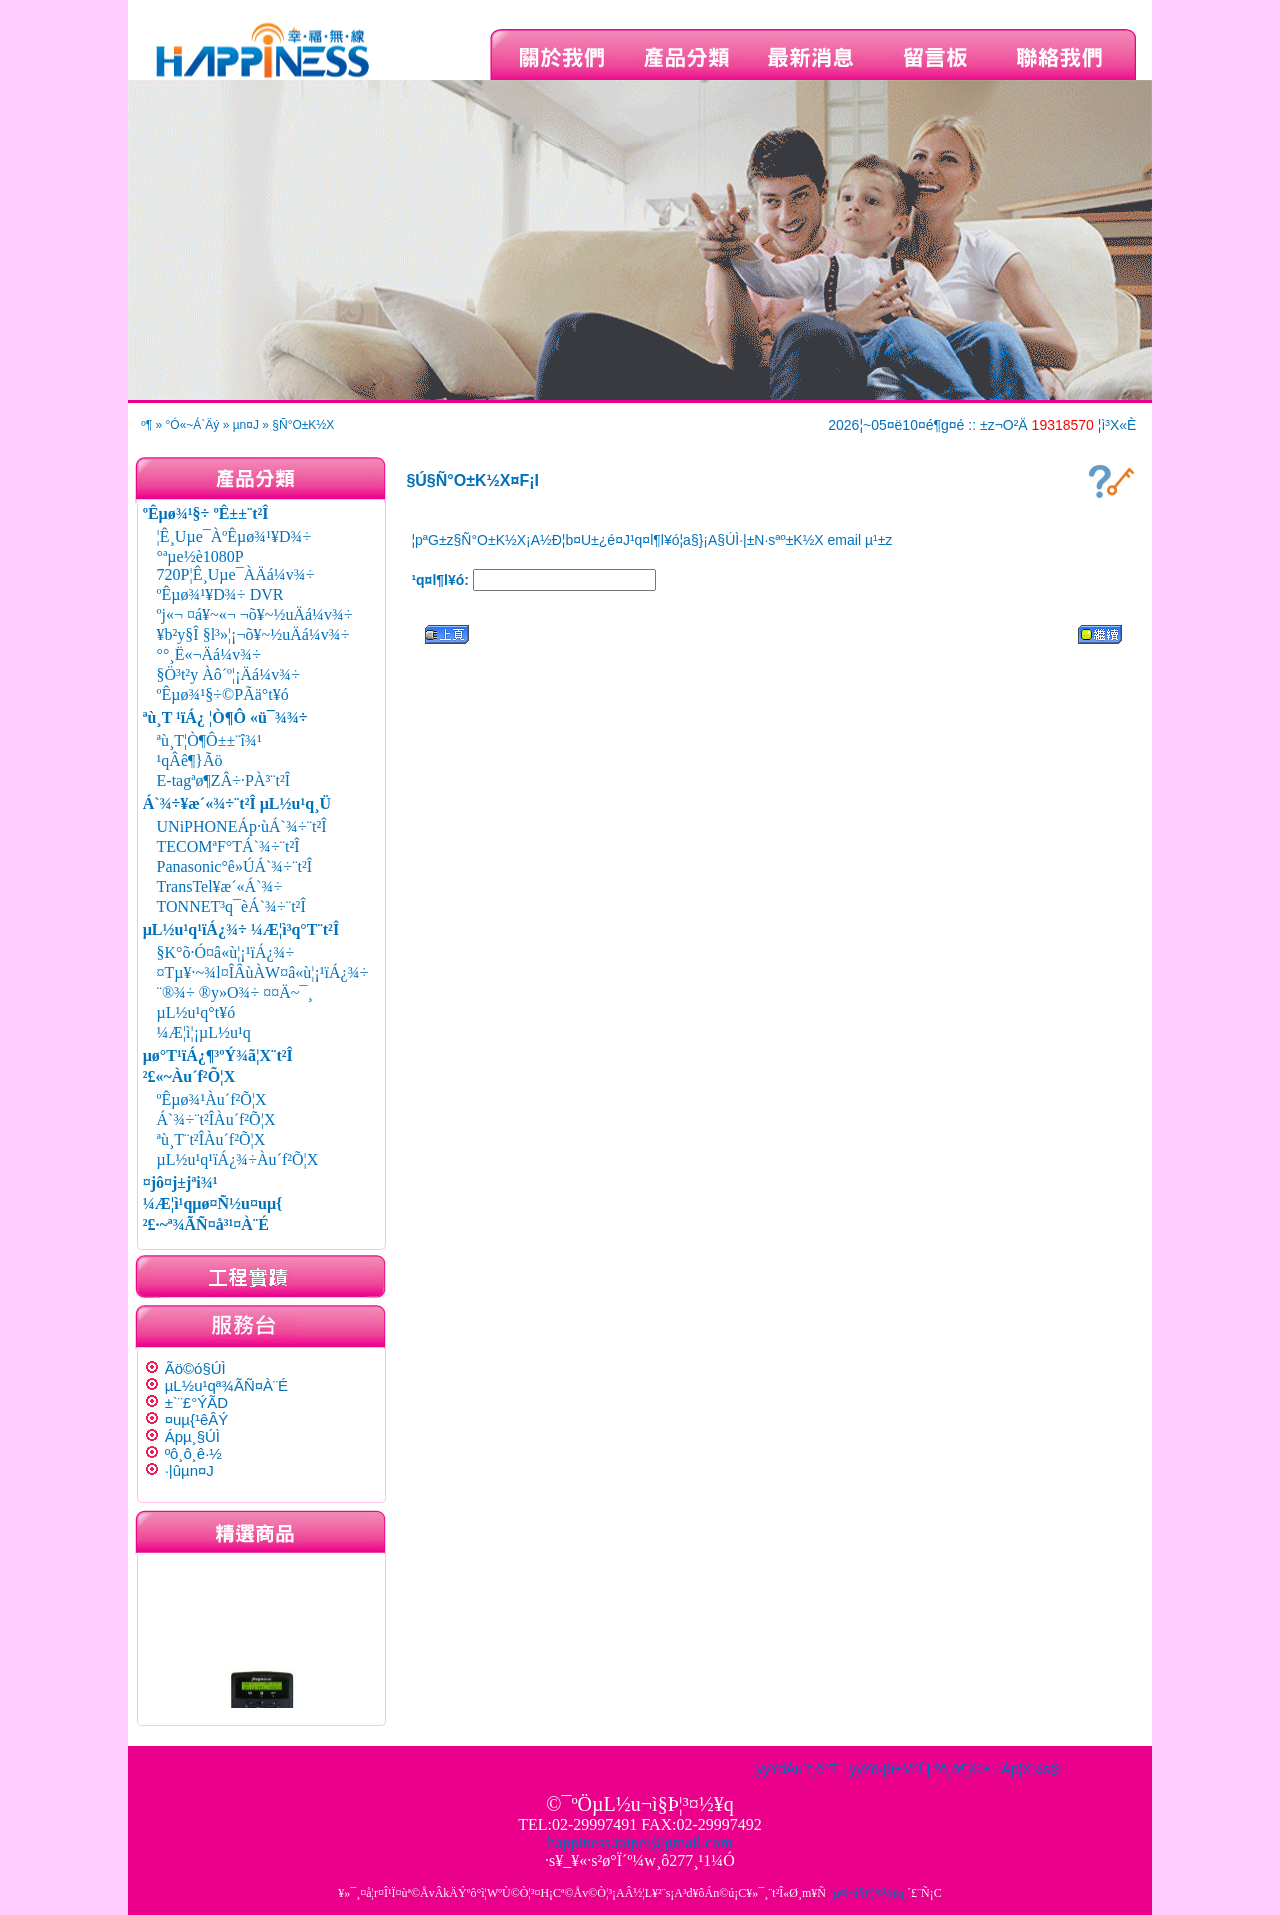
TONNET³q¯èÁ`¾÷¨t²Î (231, 906)
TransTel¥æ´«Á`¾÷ (220, 886)
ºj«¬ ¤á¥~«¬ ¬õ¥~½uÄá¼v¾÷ (255, 614)
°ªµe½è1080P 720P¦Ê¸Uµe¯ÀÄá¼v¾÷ (236, 565)
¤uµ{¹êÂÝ (197, 1419)
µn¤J (246, 425)
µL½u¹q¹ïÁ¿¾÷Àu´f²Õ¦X (238, 1159)
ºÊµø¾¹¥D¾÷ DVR (220, 594)
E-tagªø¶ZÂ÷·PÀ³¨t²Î (224, 780)
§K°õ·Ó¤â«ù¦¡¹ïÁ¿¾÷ (226, 952)
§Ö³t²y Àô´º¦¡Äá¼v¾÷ (228, 674)
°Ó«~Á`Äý (193, 425)
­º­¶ (146, 425)
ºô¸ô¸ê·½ (193, 1453)
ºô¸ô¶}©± (962, 1769)
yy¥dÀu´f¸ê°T (797, 1769)
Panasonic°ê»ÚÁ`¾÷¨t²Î (235, 866)
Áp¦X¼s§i (1031, 1769)
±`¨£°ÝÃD (196, 1402)
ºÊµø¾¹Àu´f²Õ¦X (212, 1099)
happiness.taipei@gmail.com (639, 1842)
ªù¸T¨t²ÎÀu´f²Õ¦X (211, 1139)
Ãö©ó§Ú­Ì (195, 1368)
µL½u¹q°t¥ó (196, 1012)
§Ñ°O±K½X (303, 425)
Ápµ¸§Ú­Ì (192, 1436)
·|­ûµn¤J (189, 1470)
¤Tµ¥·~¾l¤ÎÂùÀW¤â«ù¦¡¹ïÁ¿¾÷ (263, 972)
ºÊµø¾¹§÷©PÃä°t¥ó (223, 694)
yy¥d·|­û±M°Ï (886, 1769)
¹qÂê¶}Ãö (190, 760)
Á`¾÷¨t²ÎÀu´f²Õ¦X (216, 1119)
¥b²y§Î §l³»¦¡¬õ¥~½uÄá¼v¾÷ (253, 634)
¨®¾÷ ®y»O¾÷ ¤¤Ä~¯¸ (235, 992)
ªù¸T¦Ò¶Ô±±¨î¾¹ (209, 740)
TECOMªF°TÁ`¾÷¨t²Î (228, 846)
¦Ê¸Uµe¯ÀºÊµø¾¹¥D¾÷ (234, 536)
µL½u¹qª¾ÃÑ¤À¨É (226, 1385)
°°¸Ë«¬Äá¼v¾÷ (209, 654)
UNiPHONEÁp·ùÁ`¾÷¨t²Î (242, 826)
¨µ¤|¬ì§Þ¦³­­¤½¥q (866, 1893)
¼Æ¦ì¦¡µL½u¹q (204, 1032)
